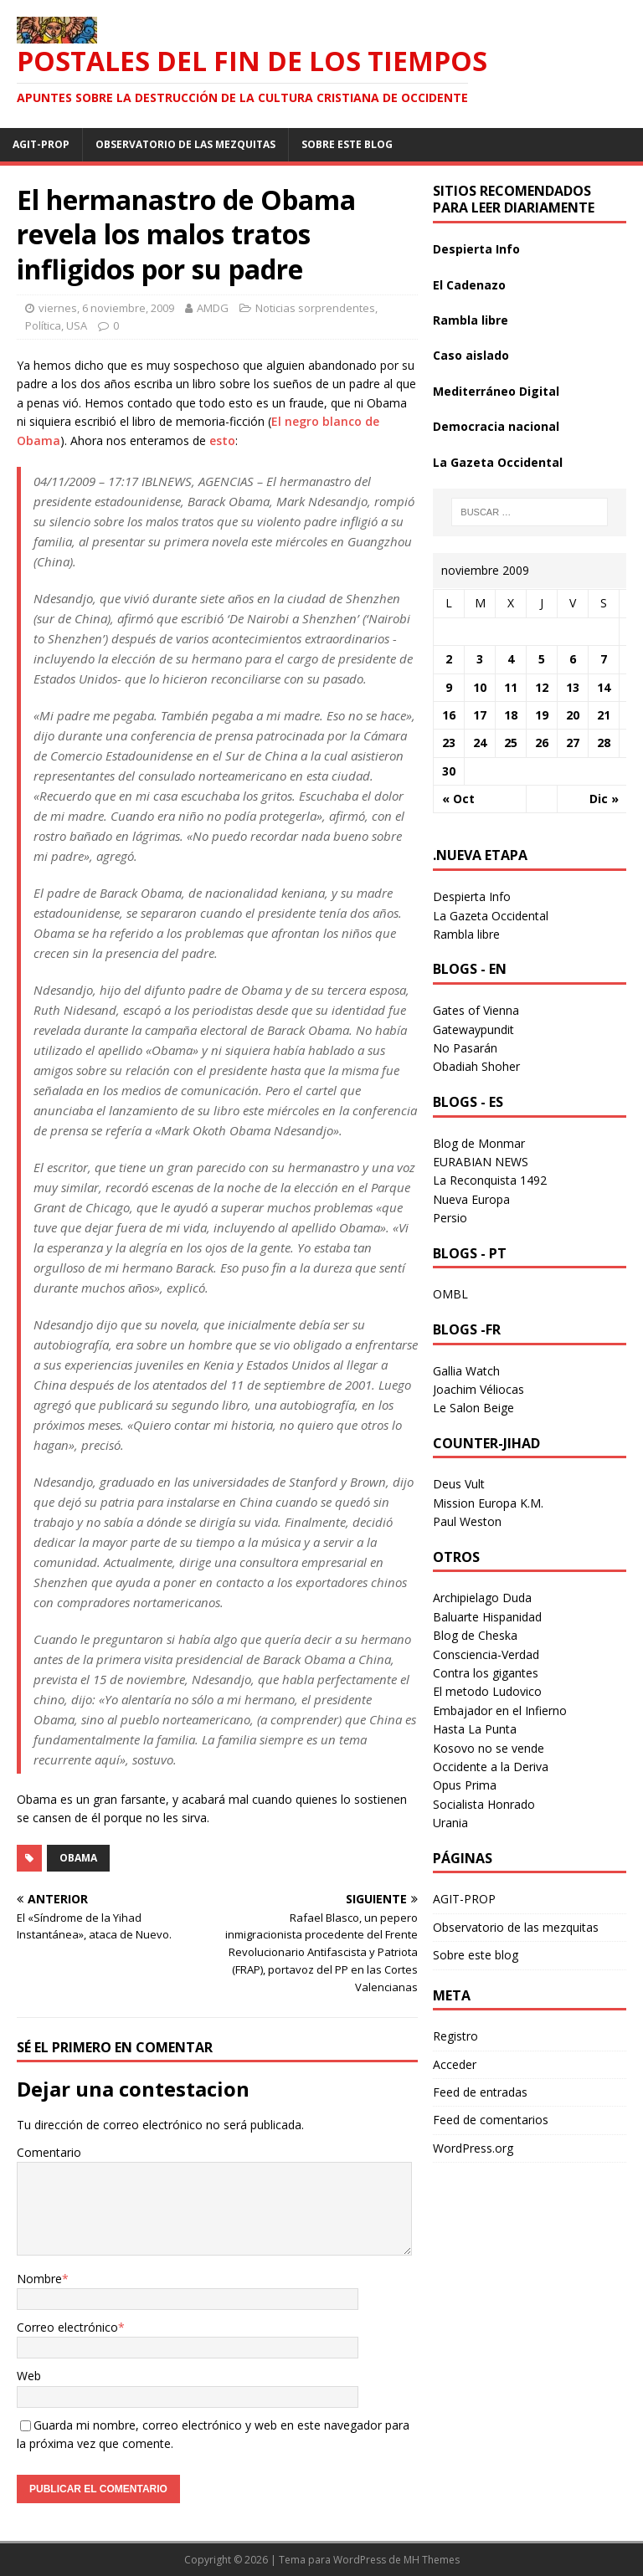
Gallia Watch (466, 1371)
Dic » (604, 799)
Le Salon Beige (473, 1408)
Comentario (49, 2152)
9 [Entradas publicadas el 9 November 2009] (448, 687)
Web (29, 2376)
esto (222, 440)
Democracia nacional (496, 426)
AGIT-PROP (41, 144)
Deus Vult (459, 1484)
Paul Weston (467, 1521)
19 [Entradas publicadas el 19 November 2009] (541, 715)
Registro (455, 2036)
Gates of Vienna (476, 1010)
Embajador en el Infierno (500, 1710)
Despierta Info (476, 249)
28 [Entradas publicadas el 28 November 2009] (603, 742)
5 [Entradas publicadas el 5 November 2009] (541, 659)
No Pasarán (465, 1048)
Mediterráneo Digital (496, 391)
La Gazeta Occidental (498, 462)
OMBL (450, 1294)
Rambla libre (470, 320)
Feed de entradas (480, 2092)
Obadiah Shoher (476, 1066)
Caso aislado (471, 355)
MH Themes (432, 2560)
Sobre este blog (347, 144)
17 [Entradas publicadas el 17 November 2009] (479, 715)
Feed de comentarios (490, 2120)
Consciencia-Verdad (486, 1654)
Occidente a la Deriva (490, 1767)
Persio (450, 1218)
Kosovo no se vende (488, 1748)
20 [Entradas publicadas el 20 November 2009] (572, 715)
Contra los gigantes (485, 1673)
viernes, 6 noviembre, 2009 (106, 307)
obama (78, 1858)
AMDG (213, 307)
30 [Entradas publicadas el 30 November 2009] (448, 771)
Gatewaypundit (473, 1029)
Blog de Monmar (479, 1143)
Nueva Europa (471, 1199)
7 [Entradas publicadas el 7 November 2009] (603, 659)
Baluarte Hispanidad (487, 1617)
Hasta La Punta (475, 1729)
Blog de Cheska (475, 1635)
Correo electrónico (67, 2327)
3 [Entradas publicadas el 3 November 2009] (479, 659)
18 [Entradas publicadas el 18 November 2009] (510, 715)
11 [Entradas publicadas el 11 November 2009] (510, 687)
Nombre (39, 2279)
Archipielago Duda (482, 1598)
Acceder (454, 2064)
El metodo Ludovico (487, 1691)
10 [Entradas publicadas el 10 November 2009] (479, 687)
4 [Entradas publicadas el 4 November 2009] (510, 659)
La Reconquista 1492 (490, 1180)
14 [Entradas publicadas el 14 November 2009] (603, 687)
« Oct (458, 799)
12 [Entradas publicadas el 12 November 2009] (541, 687)
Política (43, 325)
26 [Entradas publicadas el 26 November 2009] (541, 742)
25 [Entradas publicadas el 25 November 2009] (510, 742)
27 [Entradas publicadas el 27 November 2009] (572, 742)
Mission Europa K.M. (488, 1503)
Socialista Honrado (484, 1804)
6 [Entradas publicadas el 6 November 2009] (572, 659)
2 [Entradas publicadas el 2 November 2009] (448, 659)
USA (76, 325)
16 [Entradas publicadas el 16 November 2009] (448, 715)
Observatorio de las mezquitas (185, 144)
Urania (450, 1823)
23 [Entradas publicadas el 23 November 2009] (448, 742)
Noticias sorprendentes (315, 307)
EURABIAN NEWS (480, 1162)
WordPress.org (473, 2148)
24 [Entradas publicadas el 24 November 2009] (479, 742)
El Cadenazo (469, 285)
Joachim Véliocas (478, 1389)
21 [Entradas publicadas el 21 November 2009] (603, 715)
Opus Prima (464, 1785)
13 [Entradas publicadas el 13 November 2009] (572, 687)
